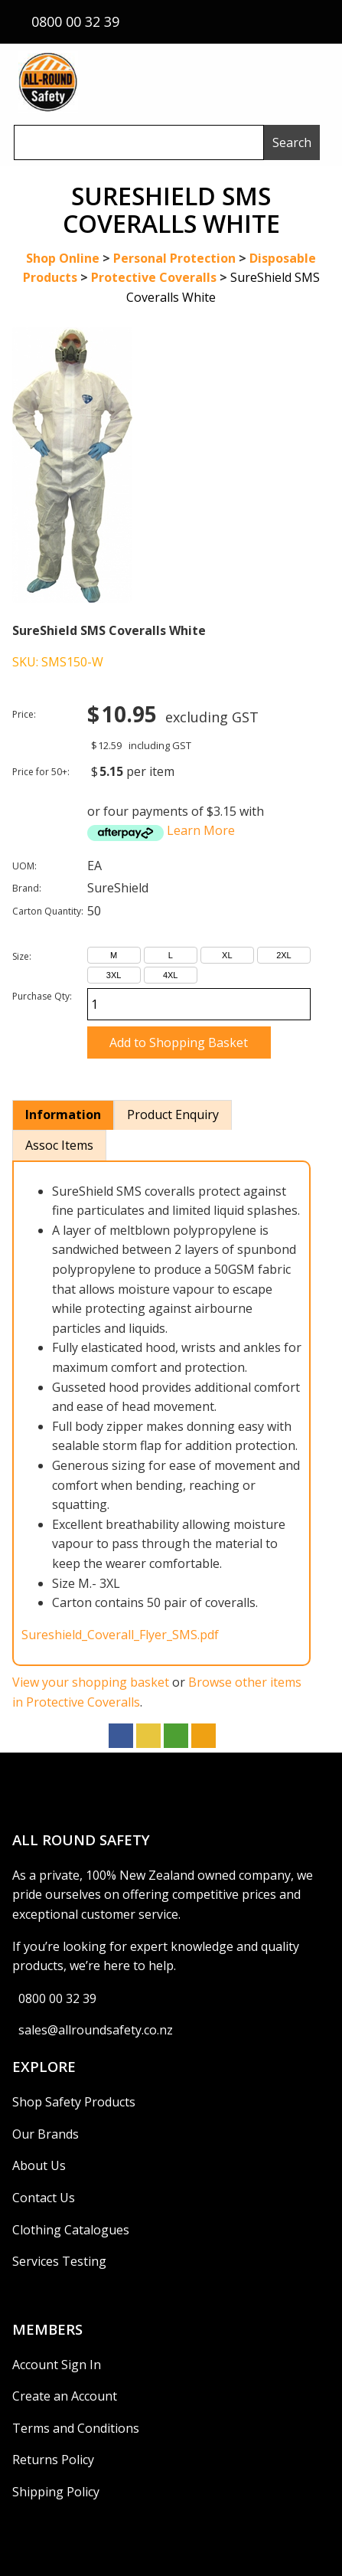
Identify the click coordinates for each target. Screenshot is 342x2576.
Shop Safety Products (73, 2101)
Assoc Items (59, 1145)
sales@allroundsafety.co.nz (95, 2029)
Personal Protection (174, 258)
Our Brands (45, 2134)
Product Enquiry (173, 1114)
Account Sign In (56, 2364)
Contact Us (43, 2197)
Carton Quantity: (47, 911)
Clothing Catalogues (70, 2229)
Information (63, 1114)
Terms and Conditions (75, 2428)
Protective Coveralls (154, 277)
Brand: (26, 888)
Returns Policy (53, 2459)
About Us (39, 2165)
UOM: (24, 865)
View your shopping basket (90, 1682)
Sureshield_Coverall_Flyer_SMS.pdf (120, 1634)
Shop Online (62, 258)
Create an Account (64, 2396)
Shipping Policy (55, 2491)
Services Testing (59, 2261)
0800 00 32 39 (57, 1998)
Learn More (201, 830)
